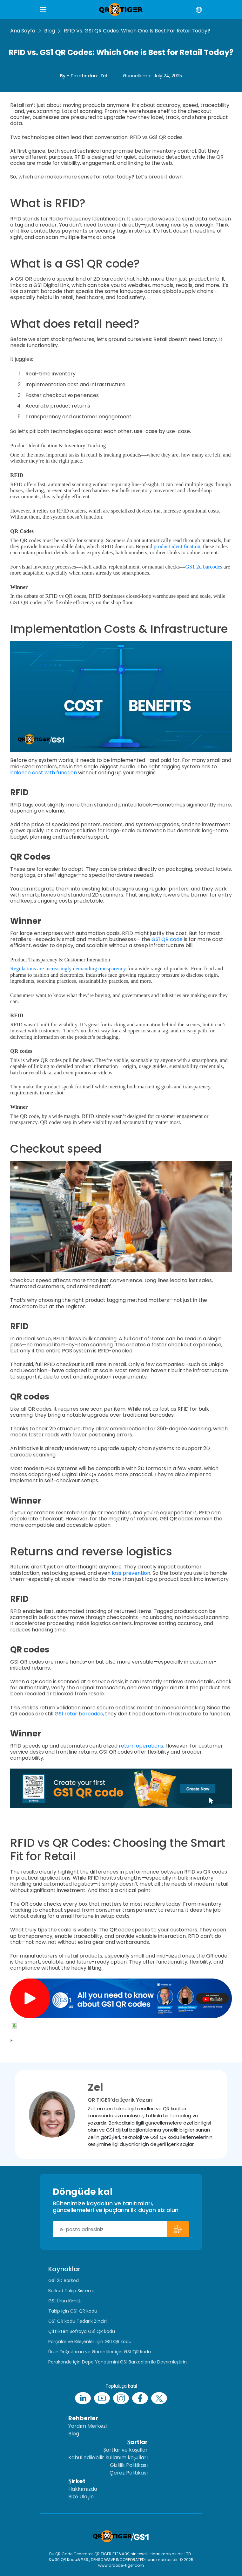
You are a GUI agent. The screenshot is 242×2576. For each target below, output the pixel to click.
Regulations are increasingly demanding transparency (68, 969)
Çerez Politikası (129, 2472)
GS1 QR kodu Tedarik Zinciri (77, 2321)
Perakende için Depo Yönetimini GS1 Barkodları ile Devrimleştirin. (118, 2362)
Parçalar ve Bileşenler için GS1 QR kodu (89, 2341)
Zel (103, 76)
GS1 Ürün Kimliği (65, 2301)
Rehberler (83, 2418)
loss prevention (131, 1573)
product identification (177, 546)
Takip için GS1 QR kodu (72, 2311)
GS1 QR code (167, 939)
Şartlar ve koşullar (125, 2450)
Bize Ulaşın (81, 2496)
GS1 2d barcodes (203, 567)
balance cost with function (43, 772)
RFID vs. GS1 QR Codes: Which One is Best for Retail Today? (137, 30)
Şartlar (137, 2442)
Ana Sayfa (22, 30)
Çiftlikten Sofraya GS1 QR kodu (81, 2331)
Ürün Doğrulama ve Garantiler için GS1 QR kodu (99, 2352)
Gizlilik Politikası (129, 2465)
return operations (141, 1745)
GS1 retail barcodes (79, 1713)
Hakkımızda (82, 2489)
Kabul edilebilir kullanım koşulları (108, 2457)
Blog (49, 30)
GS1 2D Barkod (63, 2280)
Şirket (76, 2481)
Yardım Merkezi (87, 2426)
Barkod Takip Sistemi (71, 2290)
